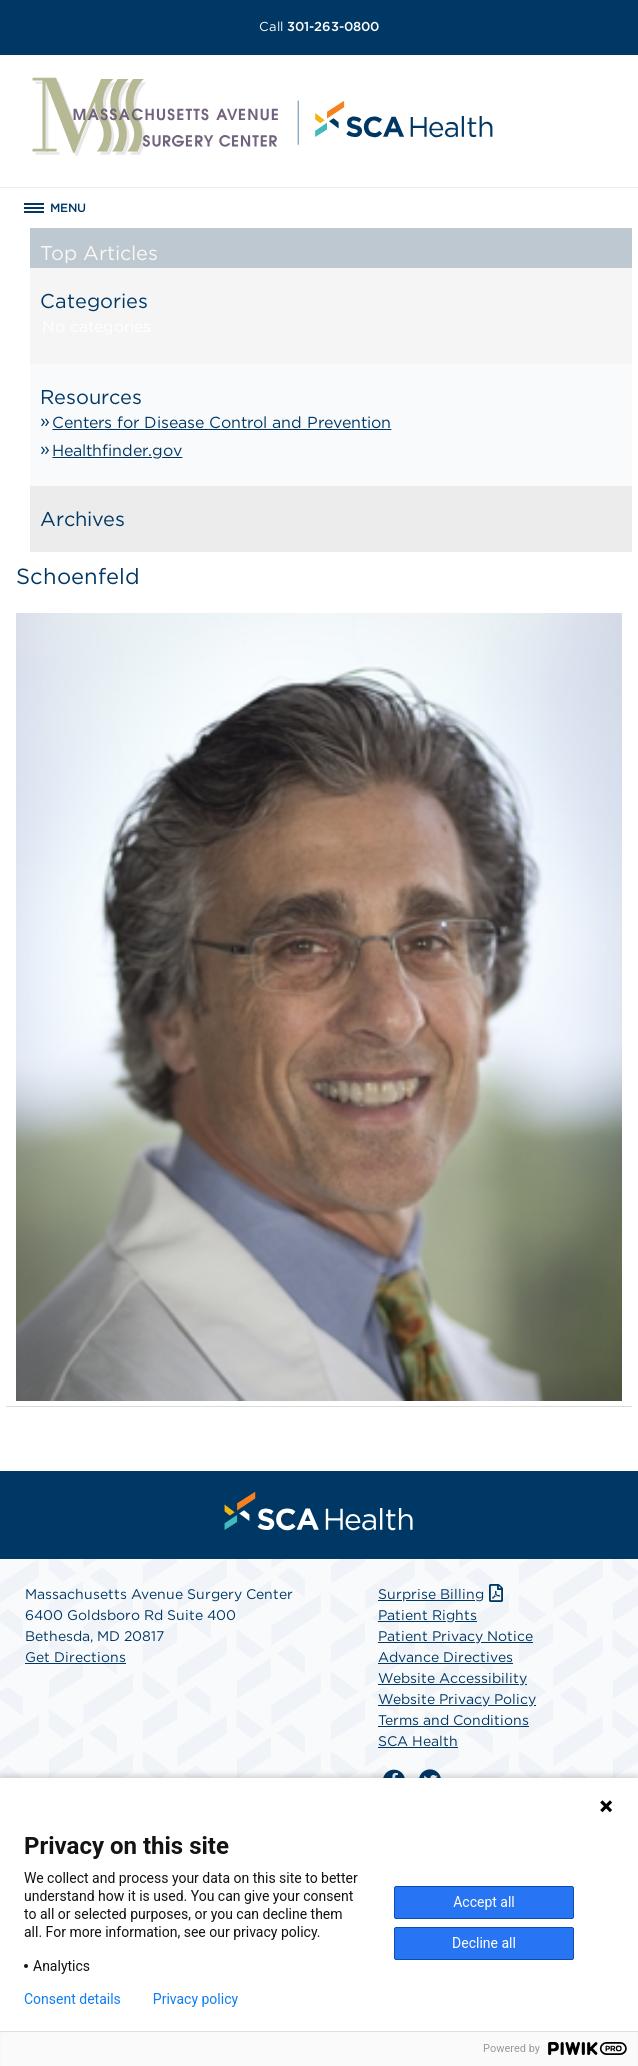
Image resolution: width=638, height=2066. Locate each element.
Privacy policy (195, 1999)
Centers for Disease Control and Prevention (221, 422)
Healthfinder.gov (117, 450)
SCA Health (418, 1741)
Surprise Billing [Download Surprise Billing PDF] (442, 1594)
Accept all (484, 1902)
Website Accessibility (452, 1678)
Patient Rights (427, 1615)
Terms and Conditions (453, 1720)
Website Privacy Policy (457, 1699)
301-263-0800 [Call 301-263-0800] (319, 26)
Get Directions (75, 1657)
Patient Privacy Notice (455, 1636)
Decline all (484, 1943)
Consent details (72, 1999)
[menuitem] (319, 1511)
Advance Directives (445, 1657)
